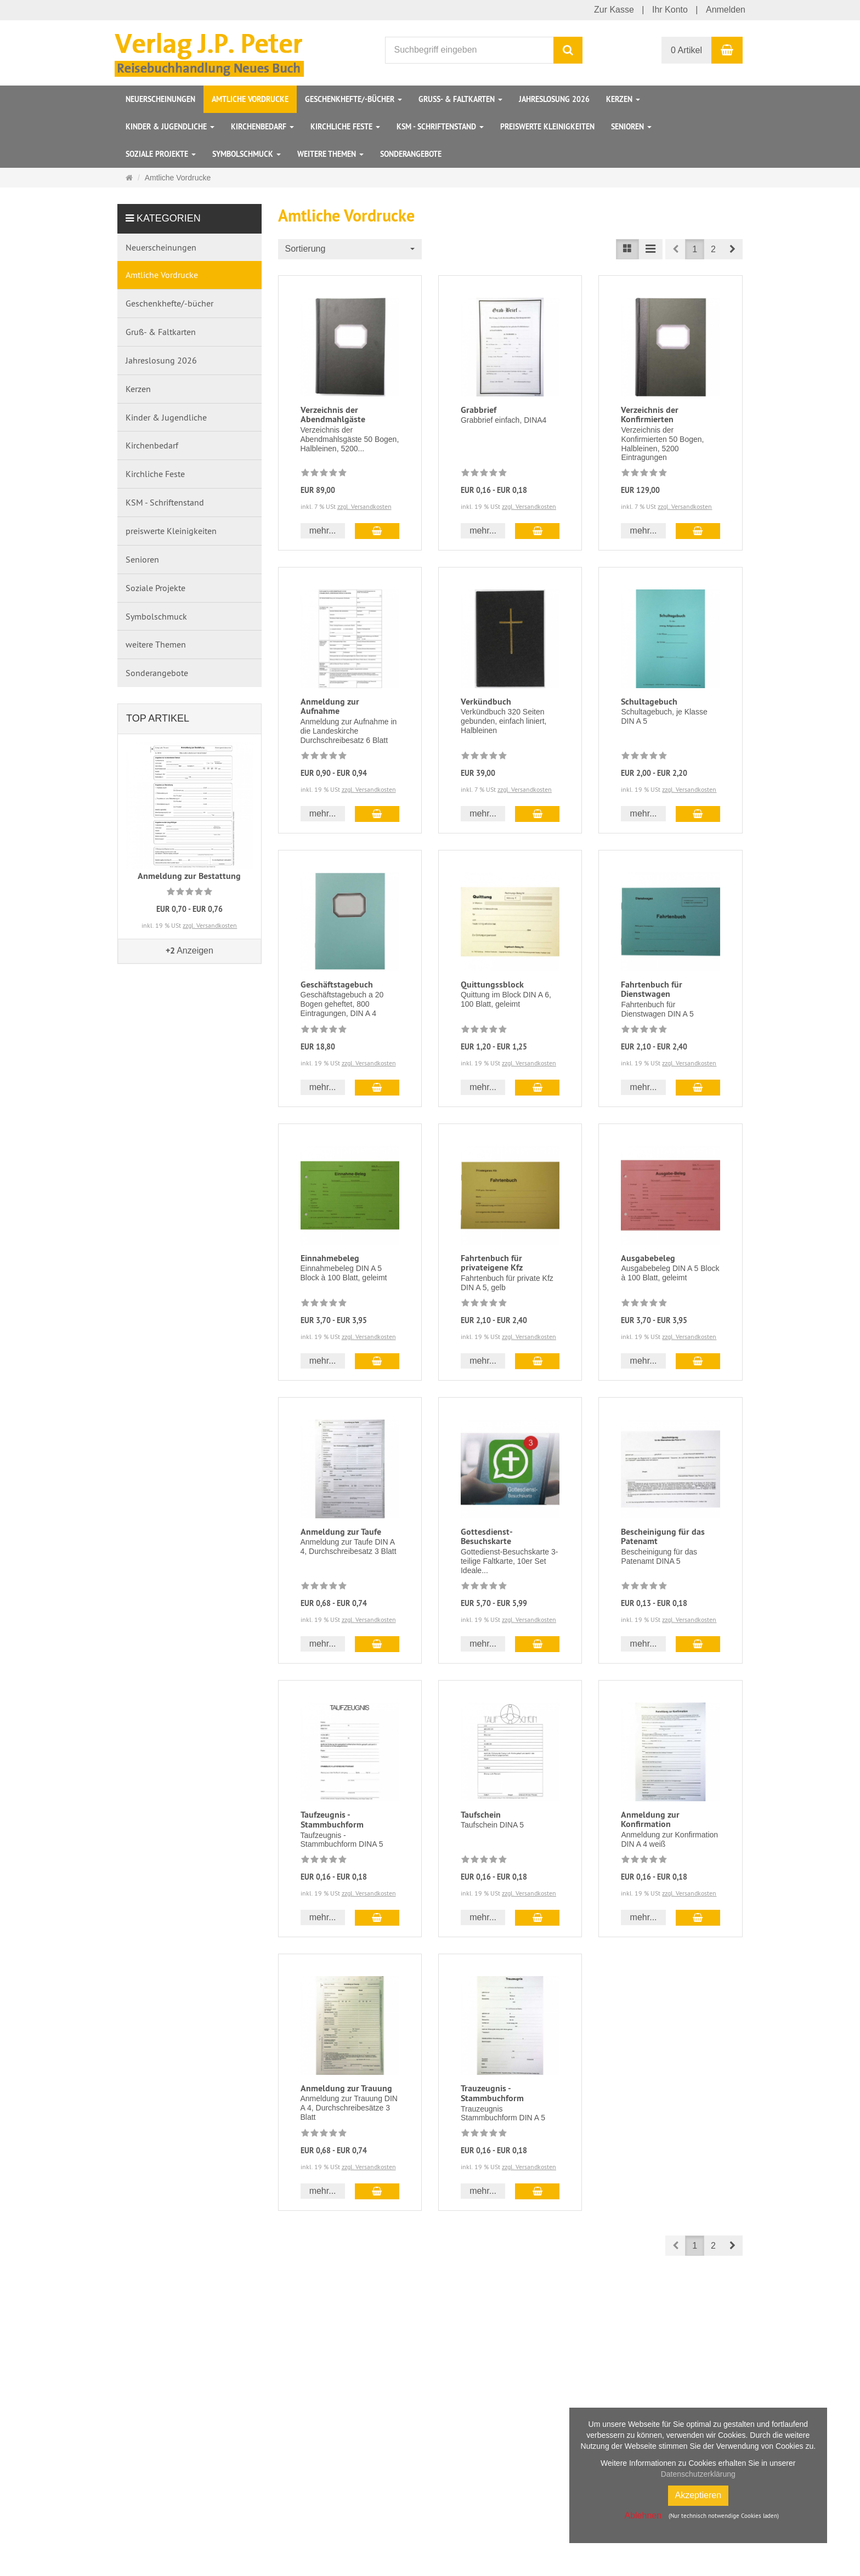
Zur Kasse (614, 9)
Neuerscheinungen (160, 99)
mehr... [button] (322, 530)
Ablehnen (642, 2515)
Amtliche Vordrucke (250, 99)
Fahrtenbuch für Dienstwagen (651, 989)
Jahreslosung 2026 (554, 99)
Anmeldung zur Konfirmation (650, 1819)
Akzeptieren (698, 2495)
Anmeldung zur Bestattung (189, 876)
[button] (732, 249)
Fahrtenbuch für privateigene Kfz (492, 1263)
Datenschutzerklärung (698, 2474)
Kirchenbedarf (262, 127)
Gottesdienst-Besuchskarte (487, 1536)
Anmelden (725, 9)
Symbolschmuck (246, 154)
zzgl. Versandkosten (364, 506)
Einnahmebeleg (330, 1258)
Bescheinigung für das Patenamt (663, 1536)
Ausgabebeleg (648, 1258)
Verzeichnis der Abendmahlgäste (333, 414)
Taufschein (481, 1814)
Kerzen (623, 99)
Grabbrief (478, 410)
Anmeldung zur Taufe (341, 1531)
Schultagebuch (649, 701)
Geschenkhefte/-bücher (353, 99)
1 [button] (694, 249)
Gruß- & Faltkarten (460, 99)
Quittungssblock (492, 984)
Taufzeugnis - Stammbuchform (332, 1819)
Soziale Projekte (161, 154)
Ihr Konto (670, 9)
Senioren (631, 127)
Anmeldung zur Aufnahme (330, 706)
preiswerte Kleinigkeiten (547, 127)
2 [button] (713, 249)
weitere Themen (330, 154)
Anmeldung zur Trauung (346, 2088)
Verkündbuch (486, 701)
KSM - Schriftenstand (440, 127)
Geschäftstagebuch (337, 984)
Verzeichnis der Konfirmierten (649, 414)
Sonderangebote (411, 154)
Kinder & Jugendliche (170, 127)
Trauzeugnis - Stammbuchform (492, 2093)
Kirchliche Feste (345, 127)
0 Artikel (686, 50)
